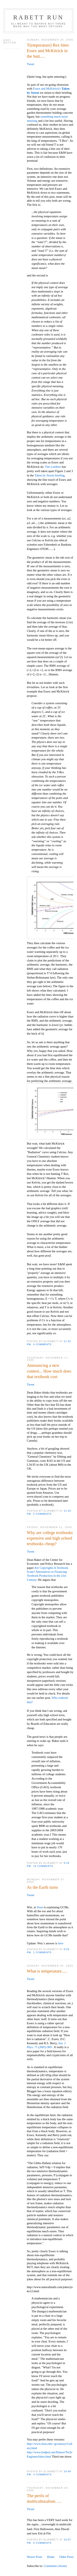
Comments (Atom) (55, 2566)
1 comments (42, 1952)
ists (61, 609)
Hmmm (53, 674)
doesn (54, 815)
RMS (52, 665)
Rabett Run (38, 17)
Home (51, 2556)
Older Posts (66, 2556)
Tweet (30, 64)
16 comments (43, 1866)
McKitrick (45, 128)
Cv (52, 1298)
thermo (31, 1169)
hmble (68, 1025)
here (60, 1943)
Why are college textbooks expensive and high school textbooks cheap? (50, 1538)
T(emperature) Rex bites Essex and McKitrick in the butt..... (48, 51)
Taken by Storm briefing (49, 475)
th (63, 557)
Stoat (40, 1907)
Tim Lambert (53, 466)
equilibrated (60, 1055)
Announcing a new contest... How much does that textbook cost (49, 1371)
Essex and (47, 88)
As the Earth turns (42, 1887)
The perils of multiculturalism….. (44, 2498)
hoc (60, 295)
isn (59, 733)
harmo (51, 618)
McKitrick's (53, 88)
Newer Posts (34, 2556)
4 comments (42, 1344)
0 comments (42, 1513)
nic (57, 618)
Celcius (36, 540)
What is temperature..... (47, 1971)
